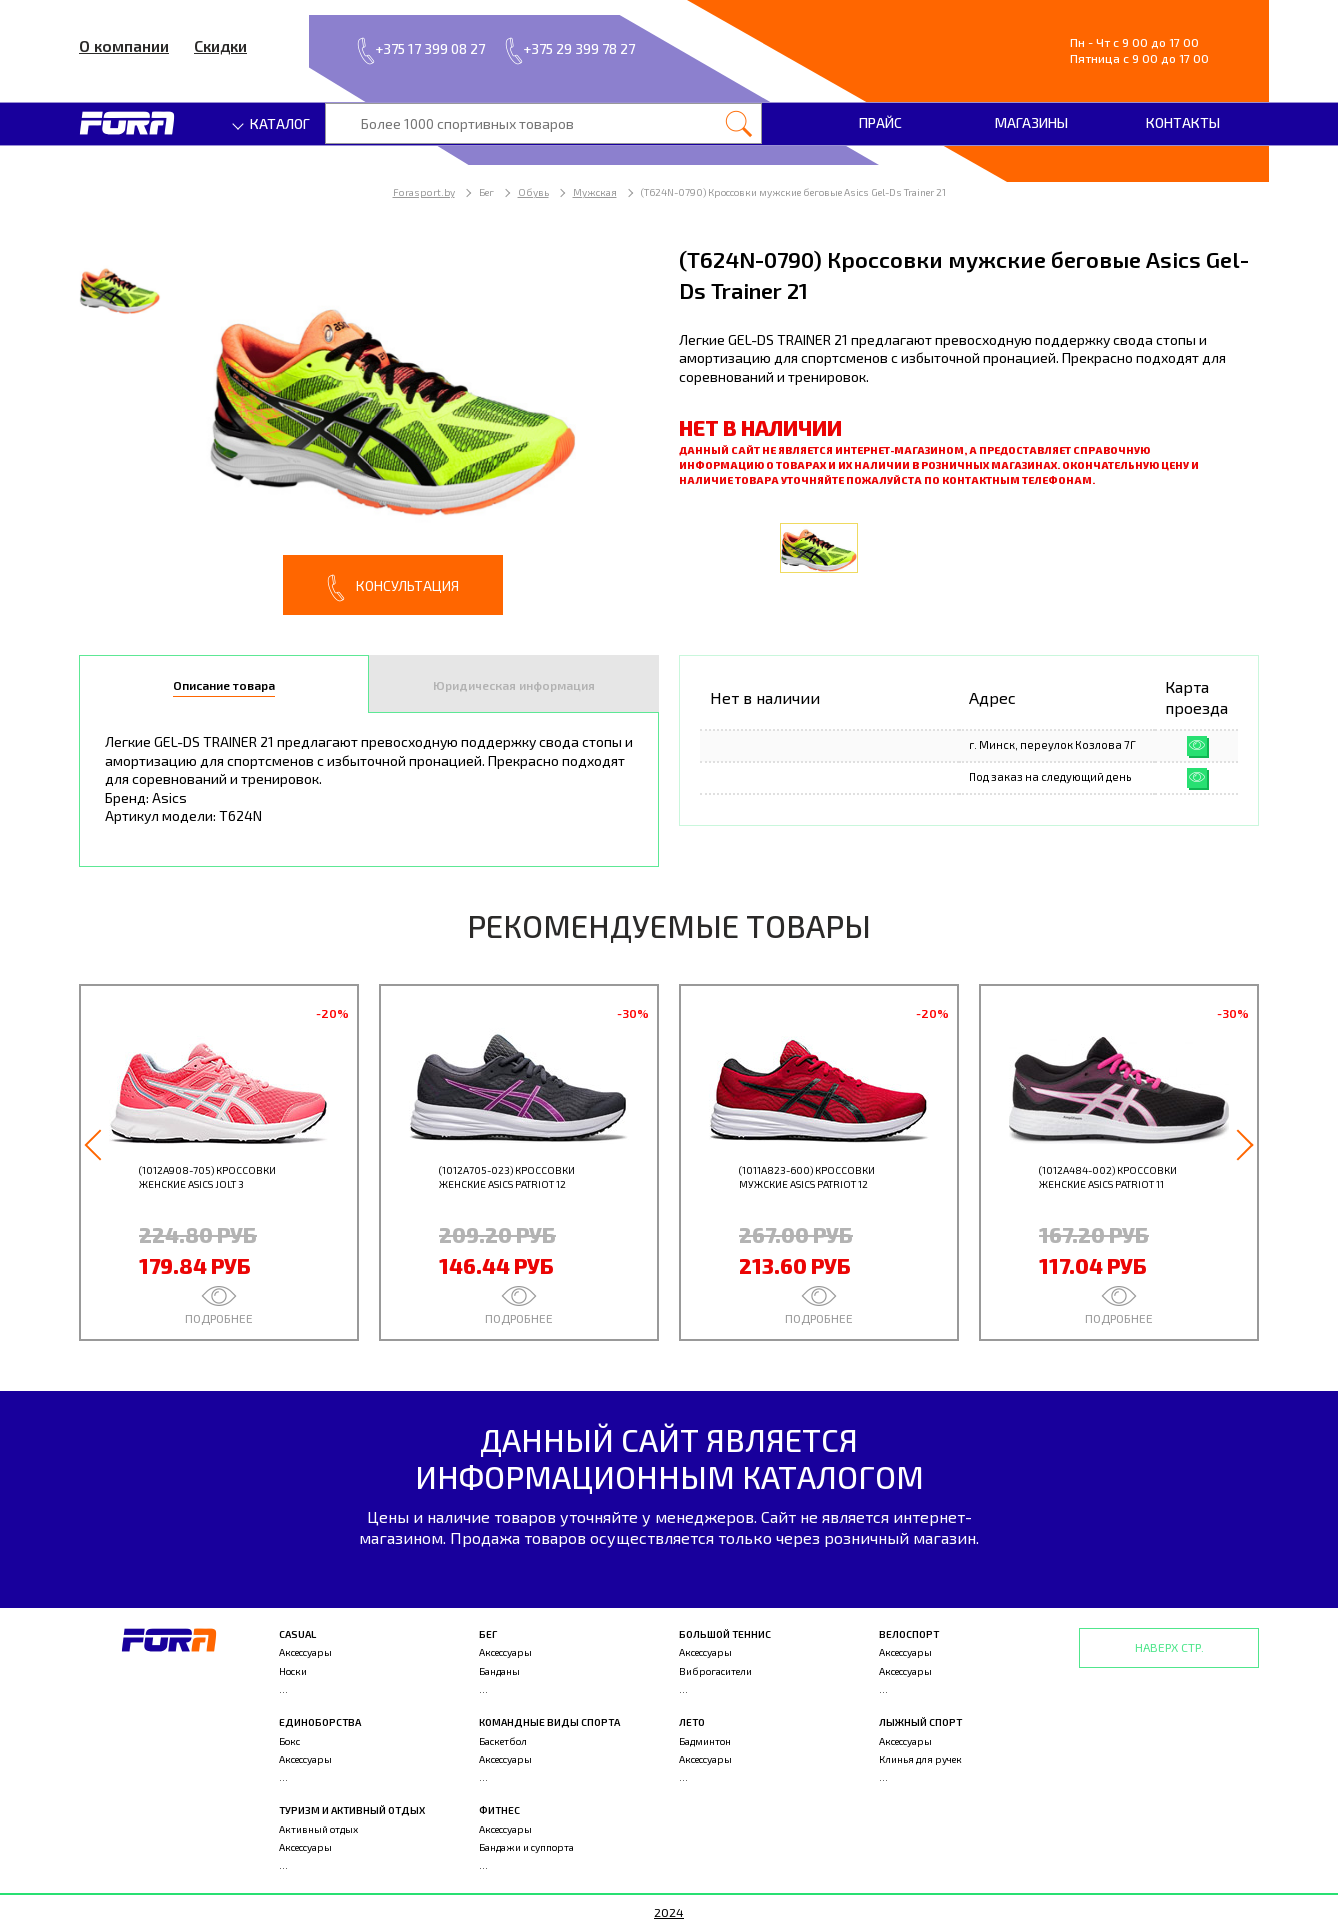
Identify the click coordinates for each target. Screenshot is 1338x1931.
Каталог (272, 123)
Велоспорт (909, 1634)
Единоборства (320, 1722)
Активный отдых (318, 1829)
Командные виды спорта (549, 1722)
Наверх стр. (1169, 1647)
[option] (369, 429)
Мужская (595, 192)
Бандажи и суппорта (526, 1847)
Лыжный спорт (920, 1722)
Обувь (533, 192)
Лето (692, 1722)
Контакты (1183, 122)
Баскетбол (503, 1741)
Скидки (220, 45)
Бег (488, 1634)
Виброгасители (715, 1671)
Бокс (289, 1741)
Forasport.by (424, 192)
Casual (297, 1634)
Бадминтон (705, 1741)
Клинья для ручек (920, 1759)
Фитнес (499, 1810)
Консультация (393, 588)
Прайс (880, 122)
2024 (669, 1912)
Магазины (1031, 122)
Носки (293, 1671)
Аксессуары (305, 1652)
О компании (124, 45)
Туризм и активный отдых (352, 1810)
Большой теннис (725, 1634)
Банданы (499, 1671)
